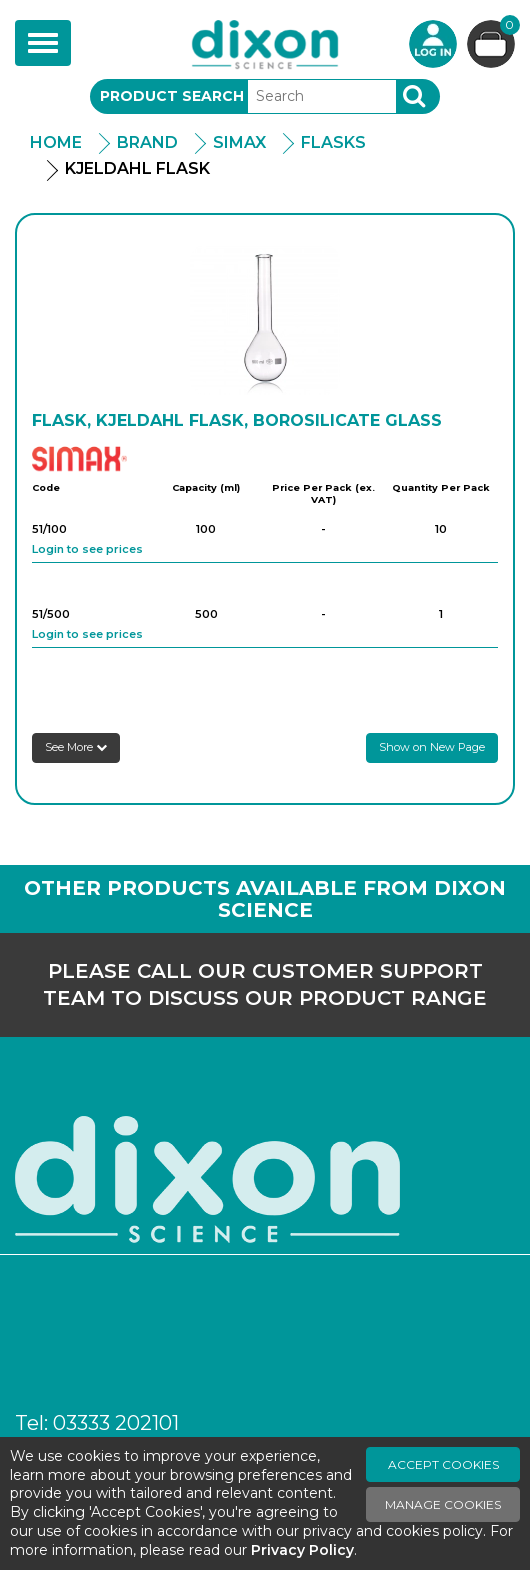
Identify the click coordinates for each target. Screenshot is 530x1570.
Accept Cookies (443, 1464)
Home (56, 142)
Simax (239, 142)
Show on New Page (432, 747)
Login (433, 44)
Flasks (333, 142)
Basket (507, 27)
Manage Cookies (443, 1504)
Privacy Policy (302, 1550)
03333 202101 (116, 1423)
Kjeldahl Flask (137, 168)
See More (76, 747)
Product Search (172, 96)
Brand (147, 142)
